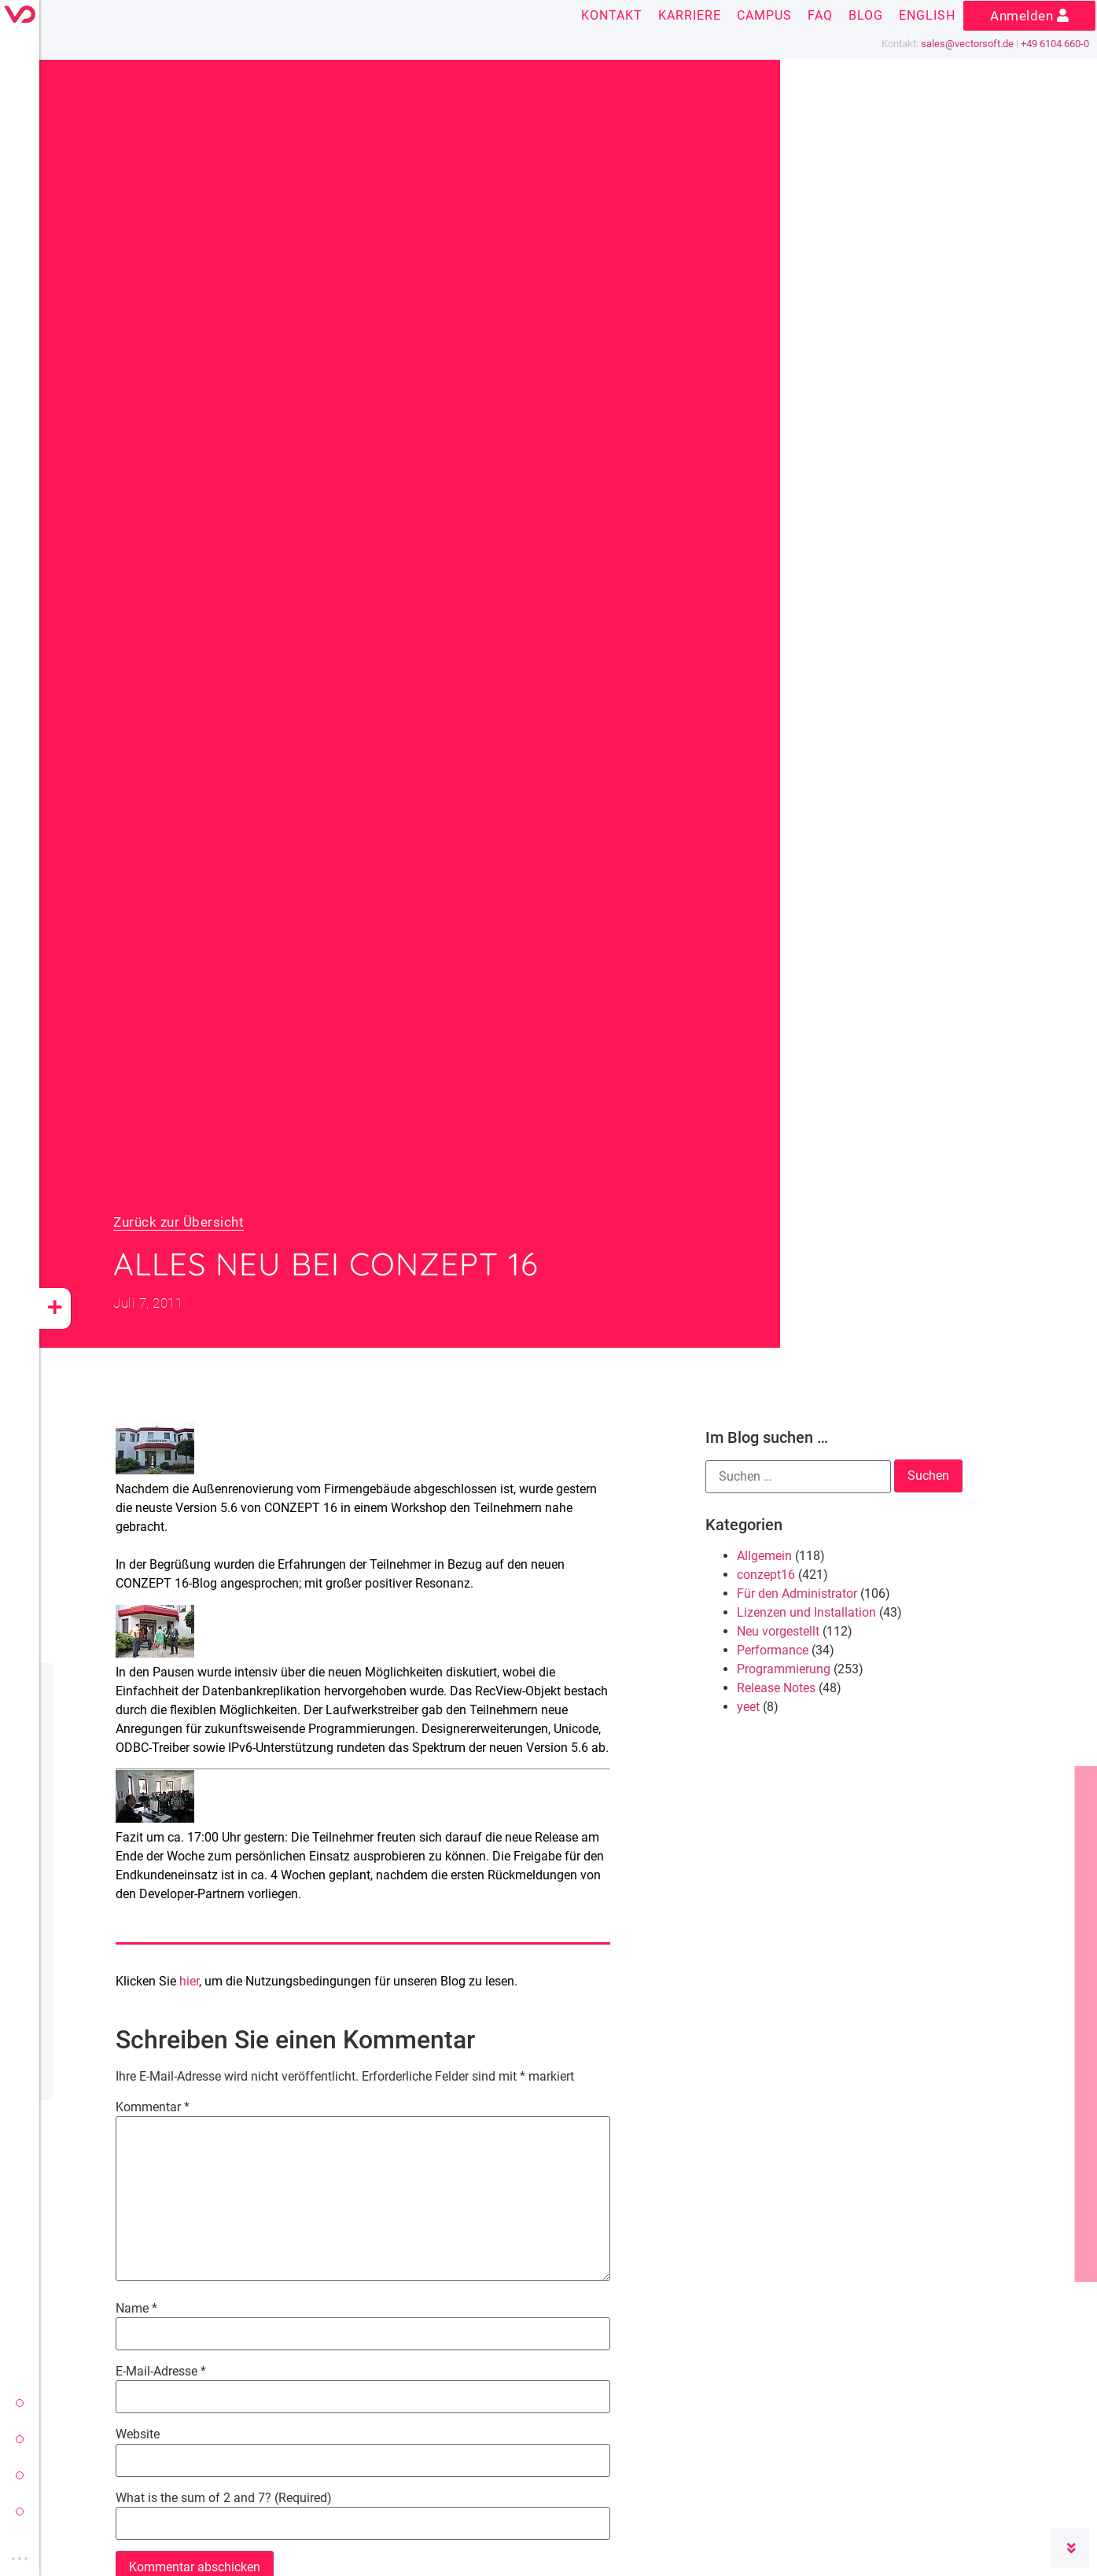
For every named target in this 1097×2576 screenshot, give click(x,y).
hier (189, 1981)
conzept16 (766, 1574)
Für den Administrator (797, 1593)
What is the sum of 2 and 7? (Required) (224, 2498)
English (927, 15)
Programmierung (783, 1669)
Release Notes (776, 1687)
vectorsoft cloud (19, 2511)
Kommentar (153, 2107)
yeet (19, 2475)
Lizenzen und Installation (806, 1612)
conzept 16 (19, 2439)
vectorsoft (19, 2403)
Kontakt (611, 15)
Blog (866, 15)
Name (136, 2308)
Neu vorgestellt (778, 1631)
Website (138, 2434)
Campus (764, 15)
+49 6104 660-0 (1055, 44)
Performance (772, 1650)
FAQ (820, 15)
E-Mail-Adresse (161, 2371)
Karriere (689, 15)
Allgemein (764, 1555)
